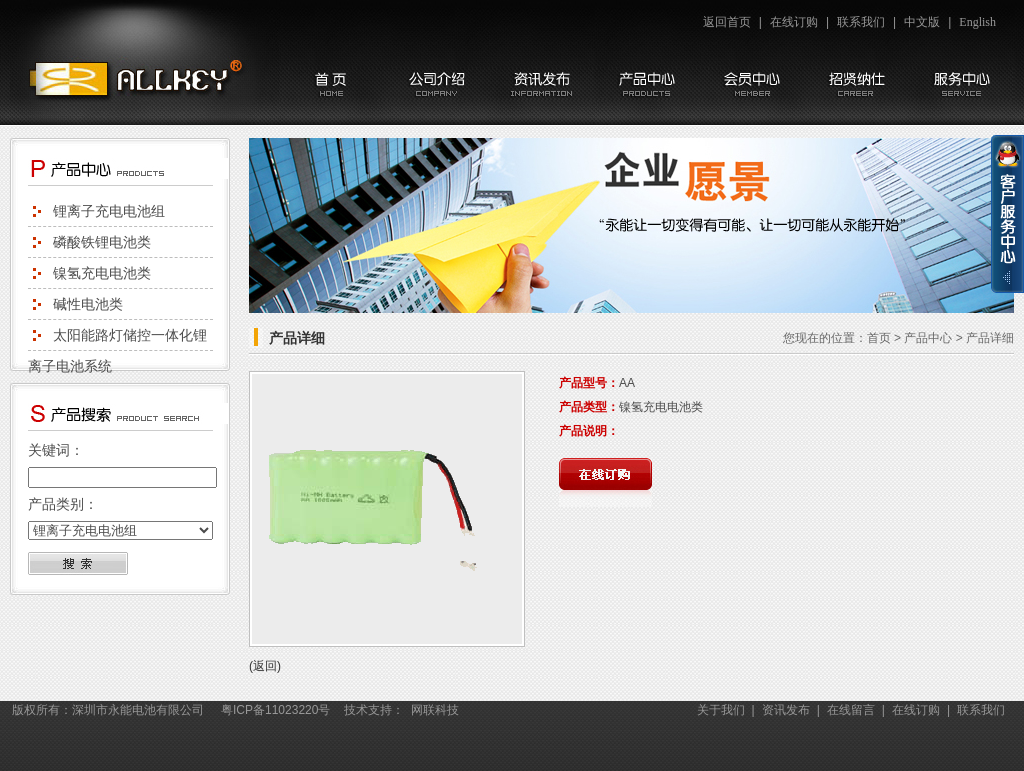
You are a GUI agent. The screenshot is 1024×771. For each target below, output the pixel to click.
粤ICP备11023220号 (275, 710)
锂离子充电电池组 (109, 211)
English (977, 22)
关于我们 (721, 710)
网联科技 (435, 710)
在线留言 (851, 710)
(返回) (265, 666)
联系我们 (861, 22)
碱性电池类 (88, 304)
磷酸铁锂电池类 (102, 242)
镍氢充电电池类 (102, 273)
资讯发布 (786, 710)
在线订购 (794, 22)
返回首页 (727, 22)
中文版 (922, 22)
